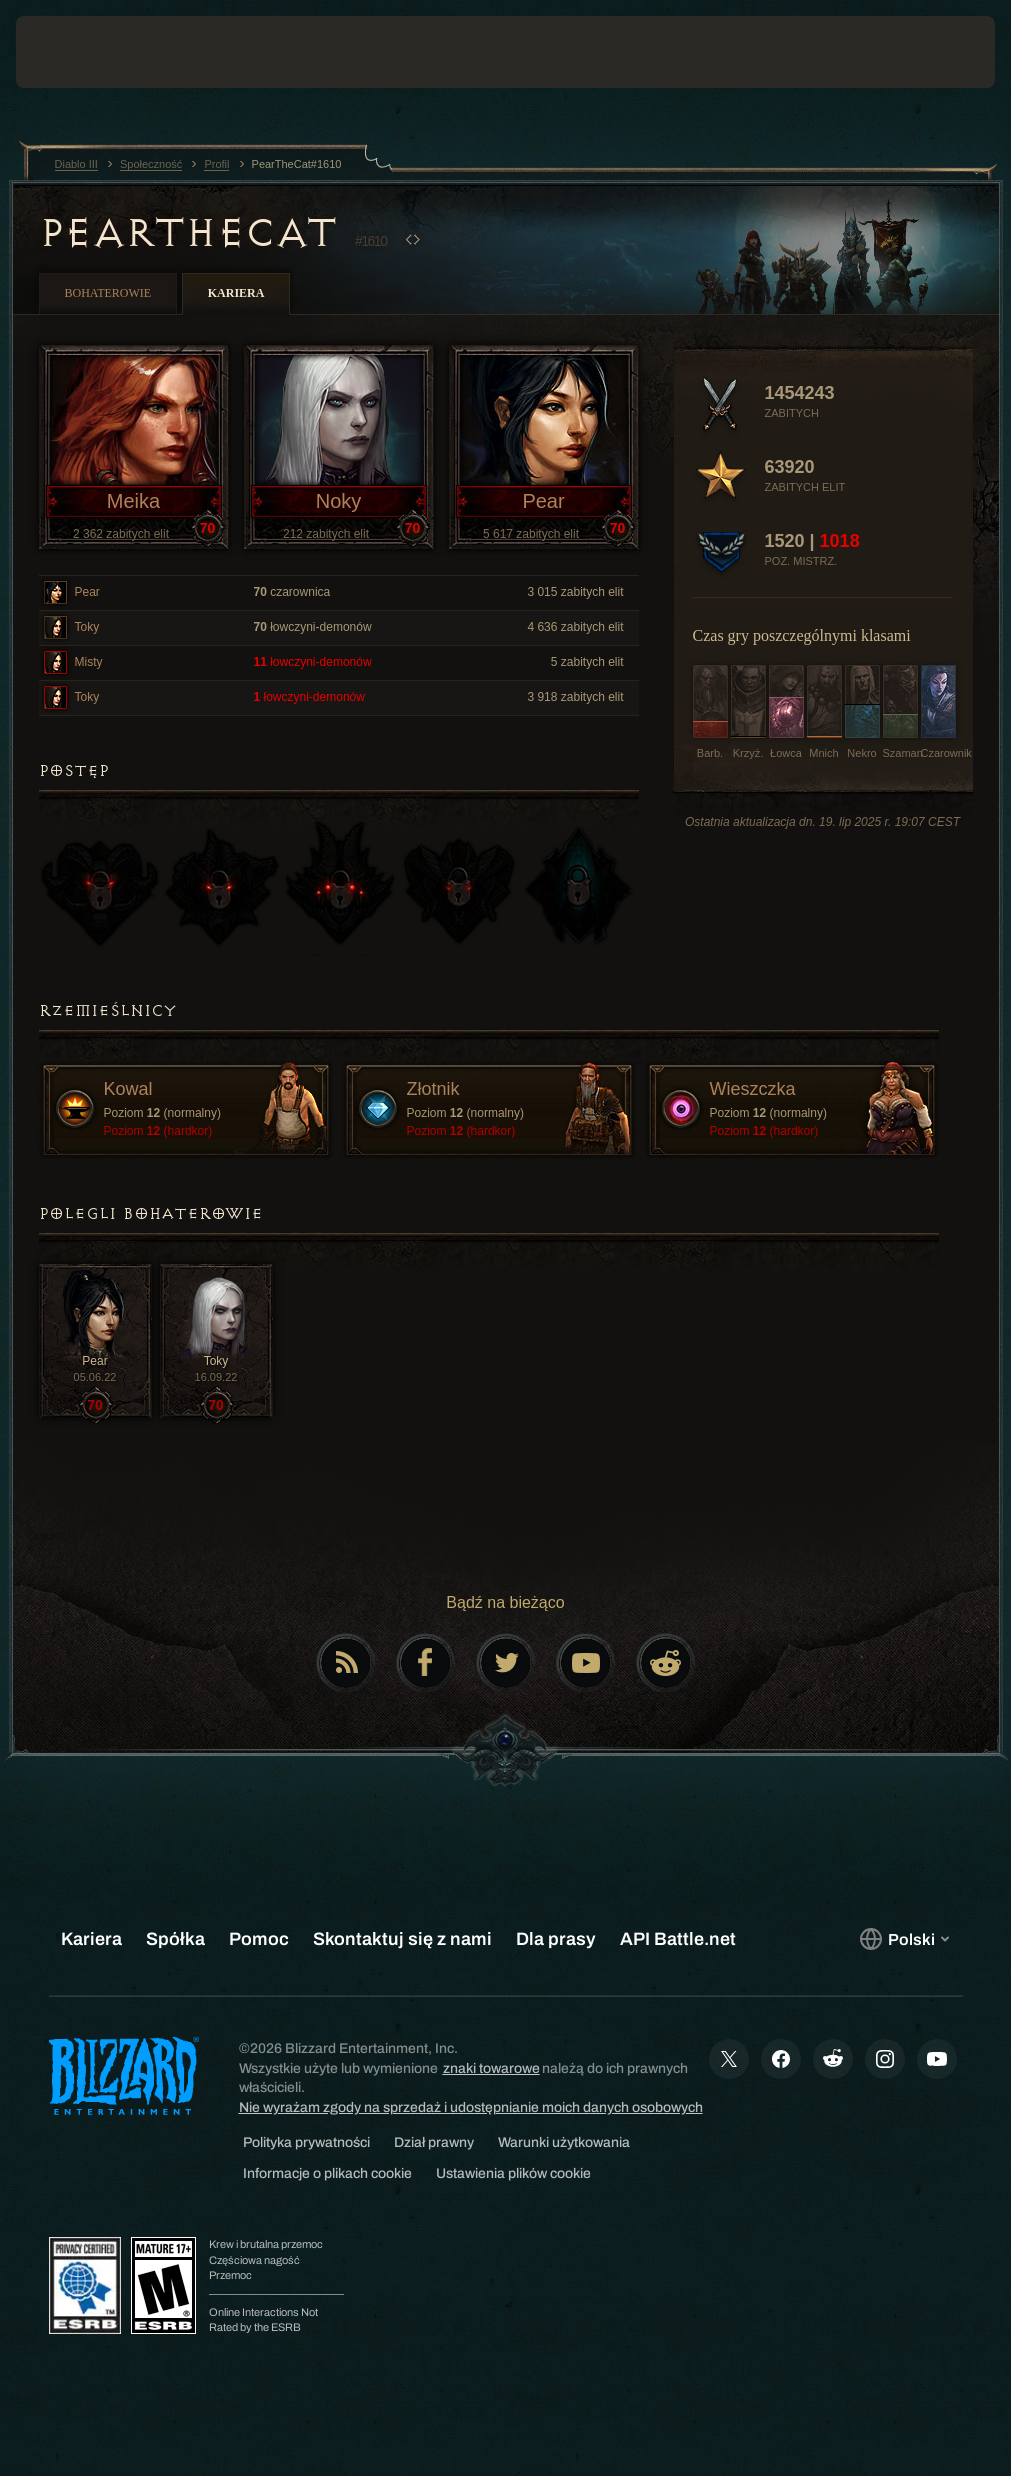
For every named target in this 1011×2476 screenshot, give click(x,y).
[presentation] (76, 52)
